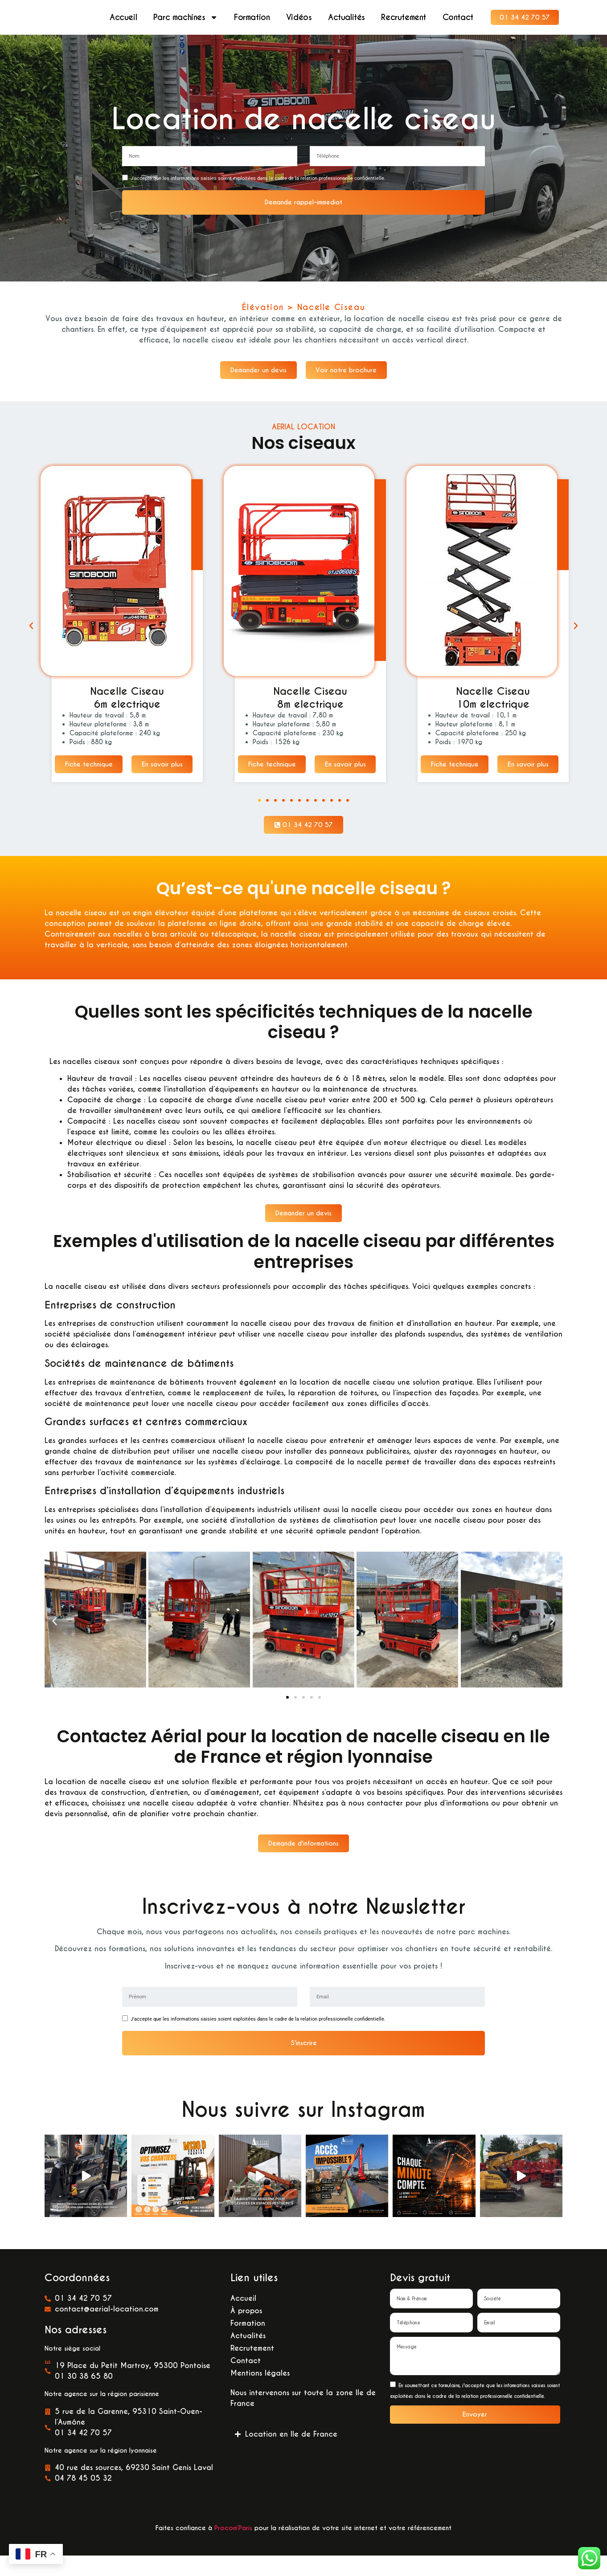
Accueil (123, 17)
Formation (252, 17)
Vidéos (299, 17)
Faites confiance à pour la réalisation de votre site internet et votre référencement (303, 2548)
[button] (31, 633)
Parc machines (185, 17)
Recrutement (403, 17)
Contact (458, 17)
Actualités (346, 17)
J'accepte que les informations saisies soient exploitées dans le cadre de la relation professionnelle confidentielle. (258, 180)
